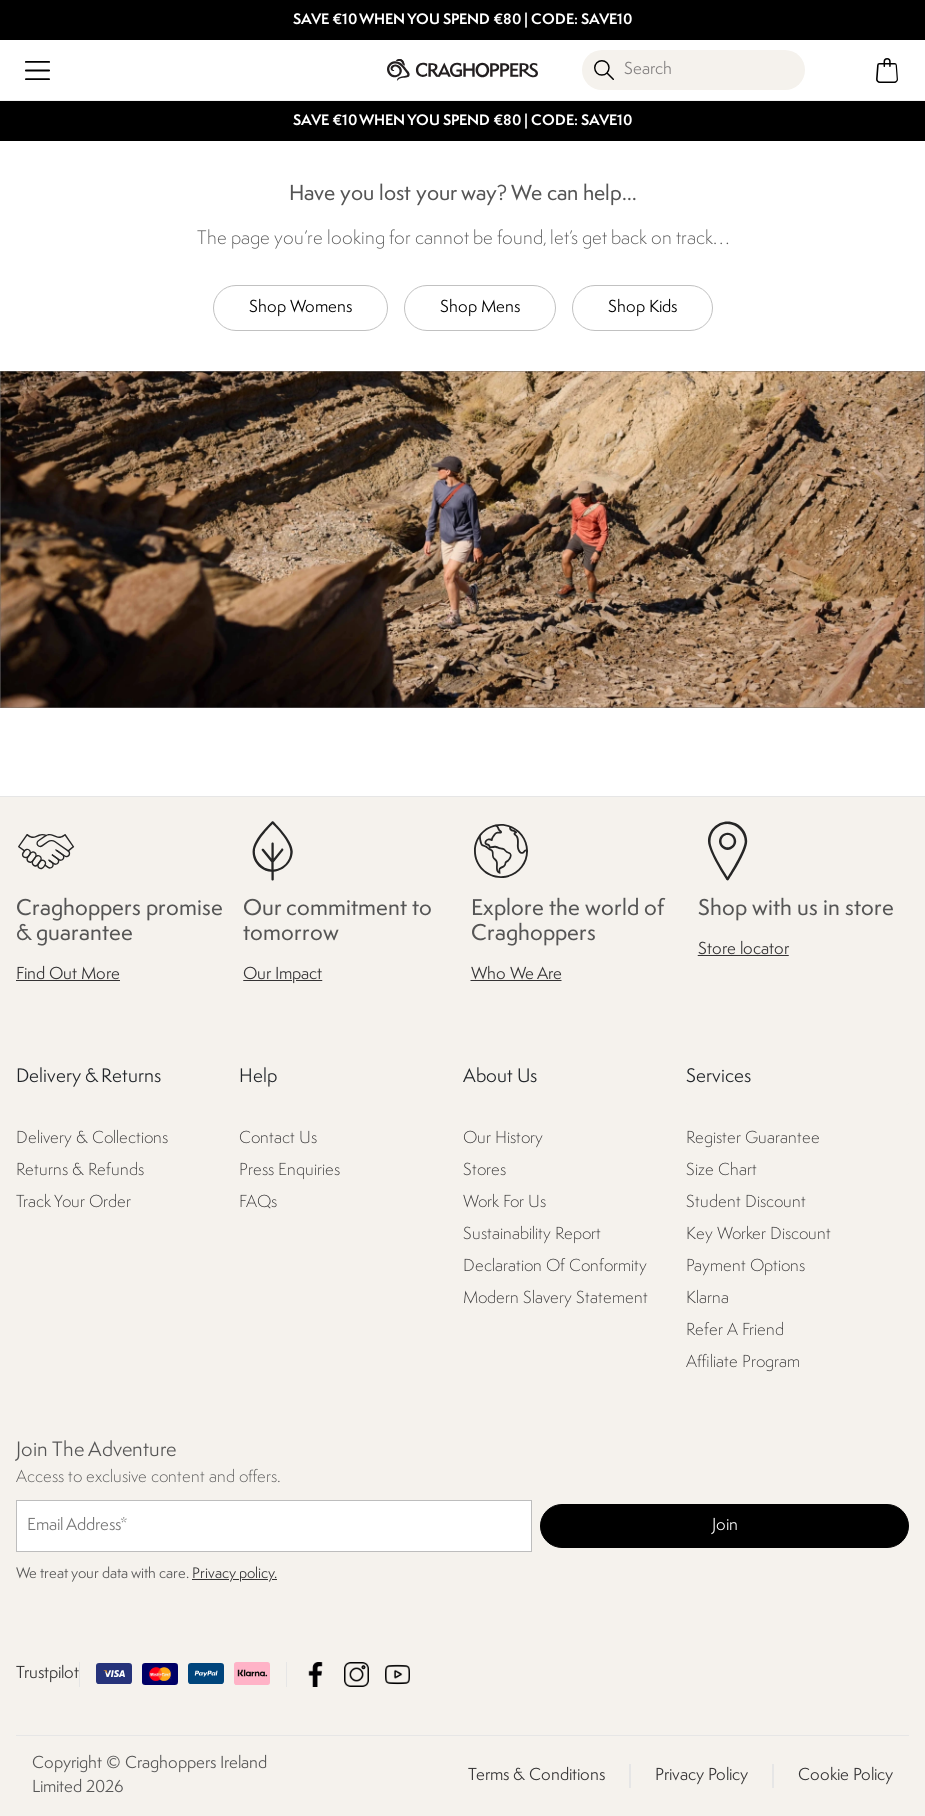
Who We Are (516, 975)
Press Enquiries (289, 1171)
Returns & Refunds (80, 1171)
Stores (484, 1171)
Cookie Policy (845, 1775)
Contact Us (278, 1139)
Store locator (743, 949)
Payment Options (745, 1267)
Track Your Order (73, 1203)
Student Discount (746, 1203)
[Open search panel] (693, 70)
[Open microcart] (887, 70)
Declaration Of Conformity (555, 1267)
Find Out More (68, 975)
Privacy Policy (701, 1775)
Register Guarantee (753, 1139)
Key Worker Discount (758, 1235)
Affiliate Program (743, 1362)
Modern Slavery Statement (555, 1299)
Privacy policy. (234, 1574)
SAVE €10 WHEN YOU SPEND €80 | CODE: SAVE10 (462, 20)
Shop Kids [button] (642, 307)
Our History (503, 1139)
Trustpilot (47, 1673)
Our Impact (282, 975)
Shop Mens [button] (480, 307)
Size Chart (721, 1171)
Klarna (707, 1299)
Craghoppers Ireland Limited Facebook (315, 1674)
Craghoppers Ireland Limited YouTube (397, 1674)
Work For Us (504, 1203)
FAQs (258, 1203)
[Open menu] (37, 70)
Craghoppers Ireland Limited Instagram (356, 1674)
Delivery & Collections (92, 1139)
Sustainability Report (532, 1235)
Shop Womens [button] (300, 307)
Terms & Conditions (536, 1775)
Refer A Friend (735, 1331)
